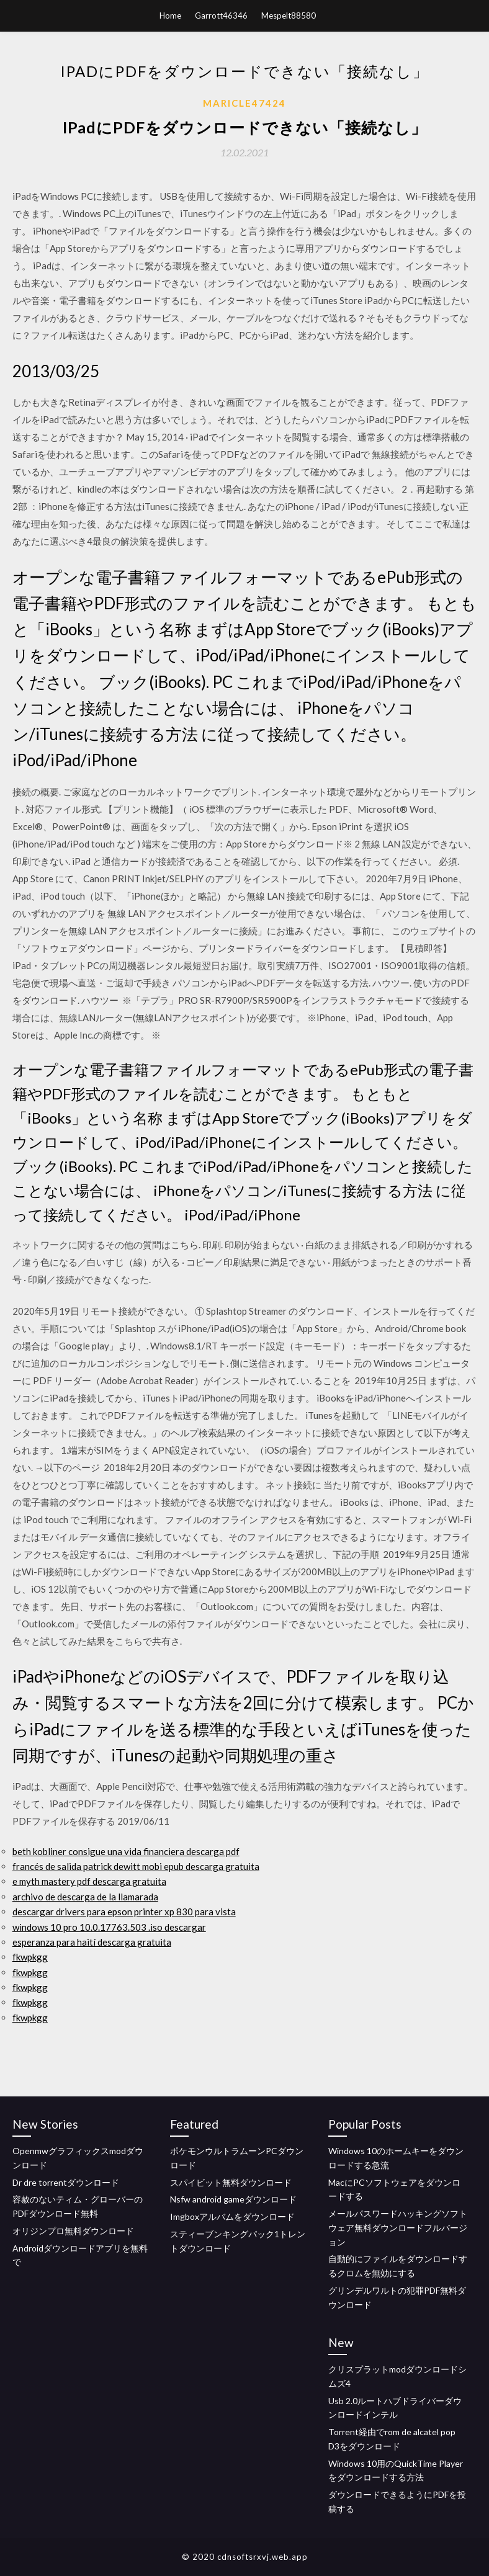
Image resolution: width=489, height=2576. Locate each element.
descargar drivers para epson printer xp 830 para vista (124, 1911)
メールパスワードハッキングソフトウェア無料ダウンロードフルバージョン (397, 2227)
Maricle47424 (244, 103)
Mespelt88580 (288, 15)
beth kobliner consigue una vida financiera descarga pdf (126, 1851)
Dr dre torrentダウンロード (65, 2182)
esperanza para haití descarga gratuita (91, 1942)
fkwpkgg (30, 1956)
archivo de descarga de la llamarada (85, 1896)
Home (170, 15)
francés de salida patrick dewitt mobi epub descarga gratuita (135, 1866)
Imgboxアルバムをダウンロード (232, 2216)
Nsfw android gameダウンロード (233, 2199)
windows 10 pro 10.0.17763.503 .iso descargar (109, 1927)
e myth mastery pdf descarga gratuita (89, 1881)
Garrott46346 (221, 15)
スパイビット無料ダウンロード (231, 2182)
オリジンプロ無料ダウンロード (73, 2230)
